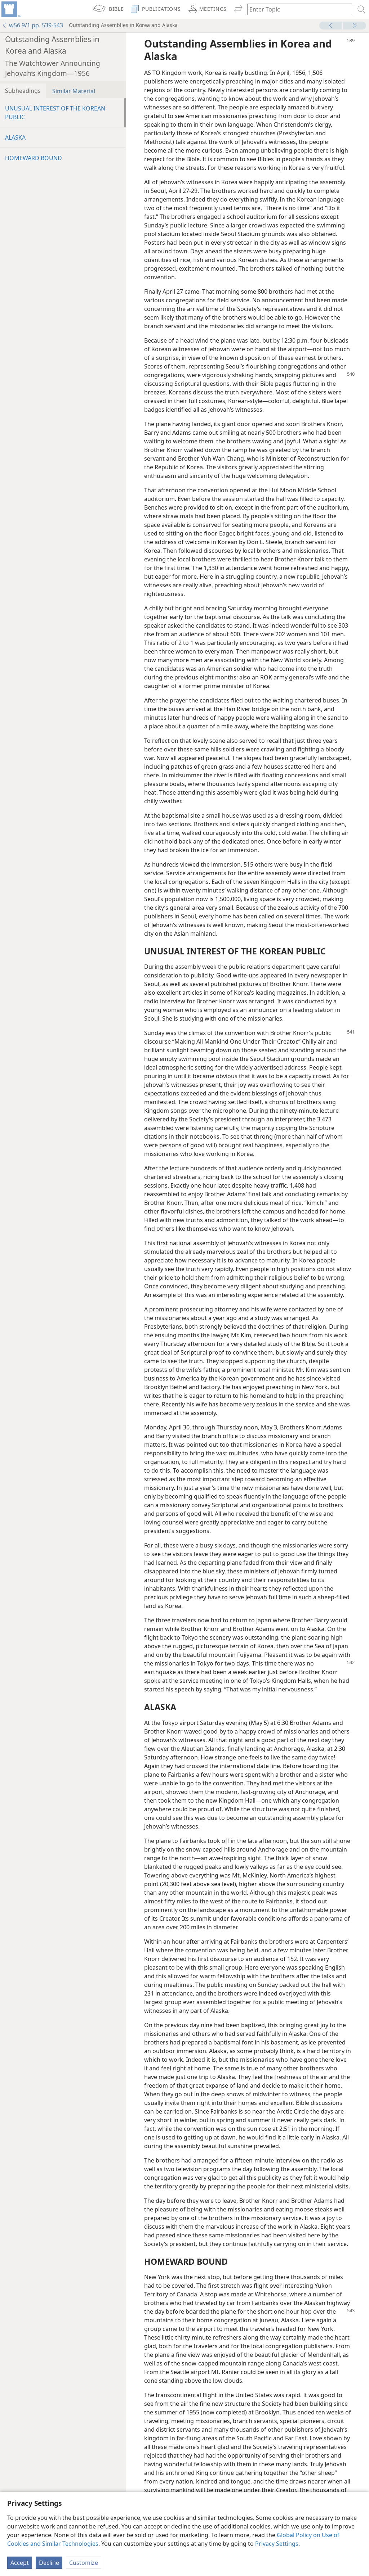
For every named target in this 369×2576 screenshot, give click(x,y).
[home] (10, 9)
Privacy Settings (276, 2544)
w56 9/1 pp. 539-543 (32, 25)
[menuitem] (10, 9)
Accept (19, 2563)
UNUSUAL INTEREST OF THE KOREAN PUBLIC (55, 112)
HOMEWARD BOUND (33, 158)
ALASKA (15, 137)
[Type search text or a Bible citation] (296, 9)
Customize (83, 2563)
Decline (49, 2563)
